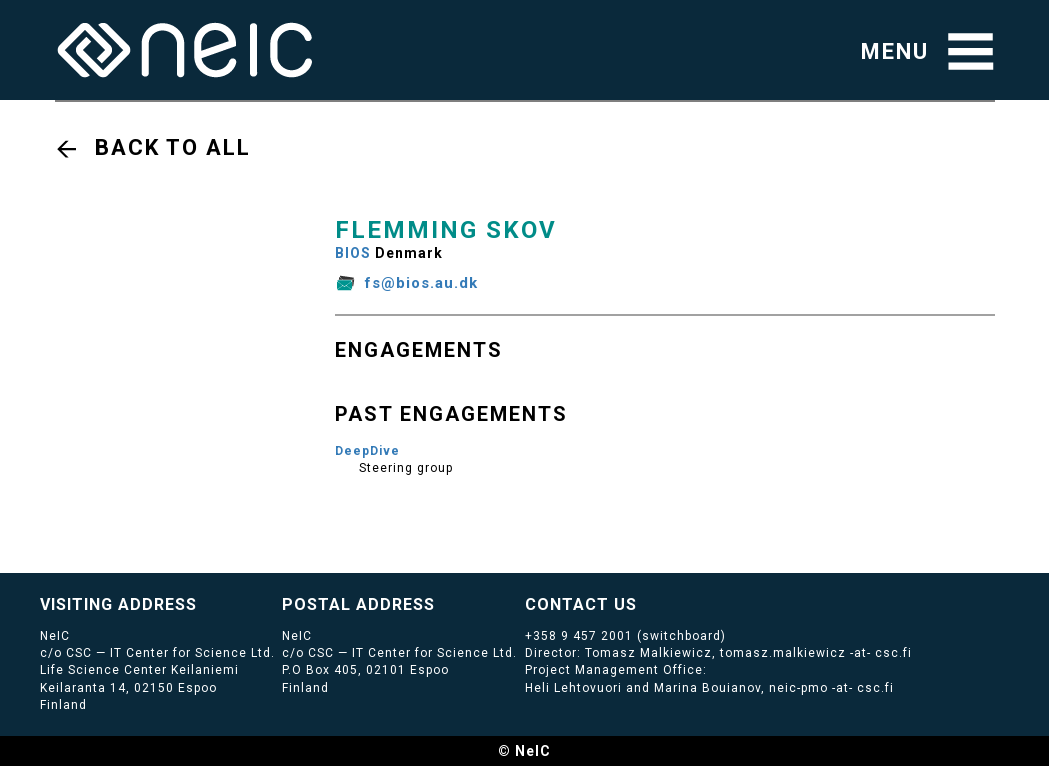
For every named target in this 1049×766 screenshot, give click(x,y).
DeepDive (367, 451)
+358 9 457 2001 (579, 636)
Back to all (173, 147)
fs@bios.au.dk (421, 283)
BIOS (353, 253)
